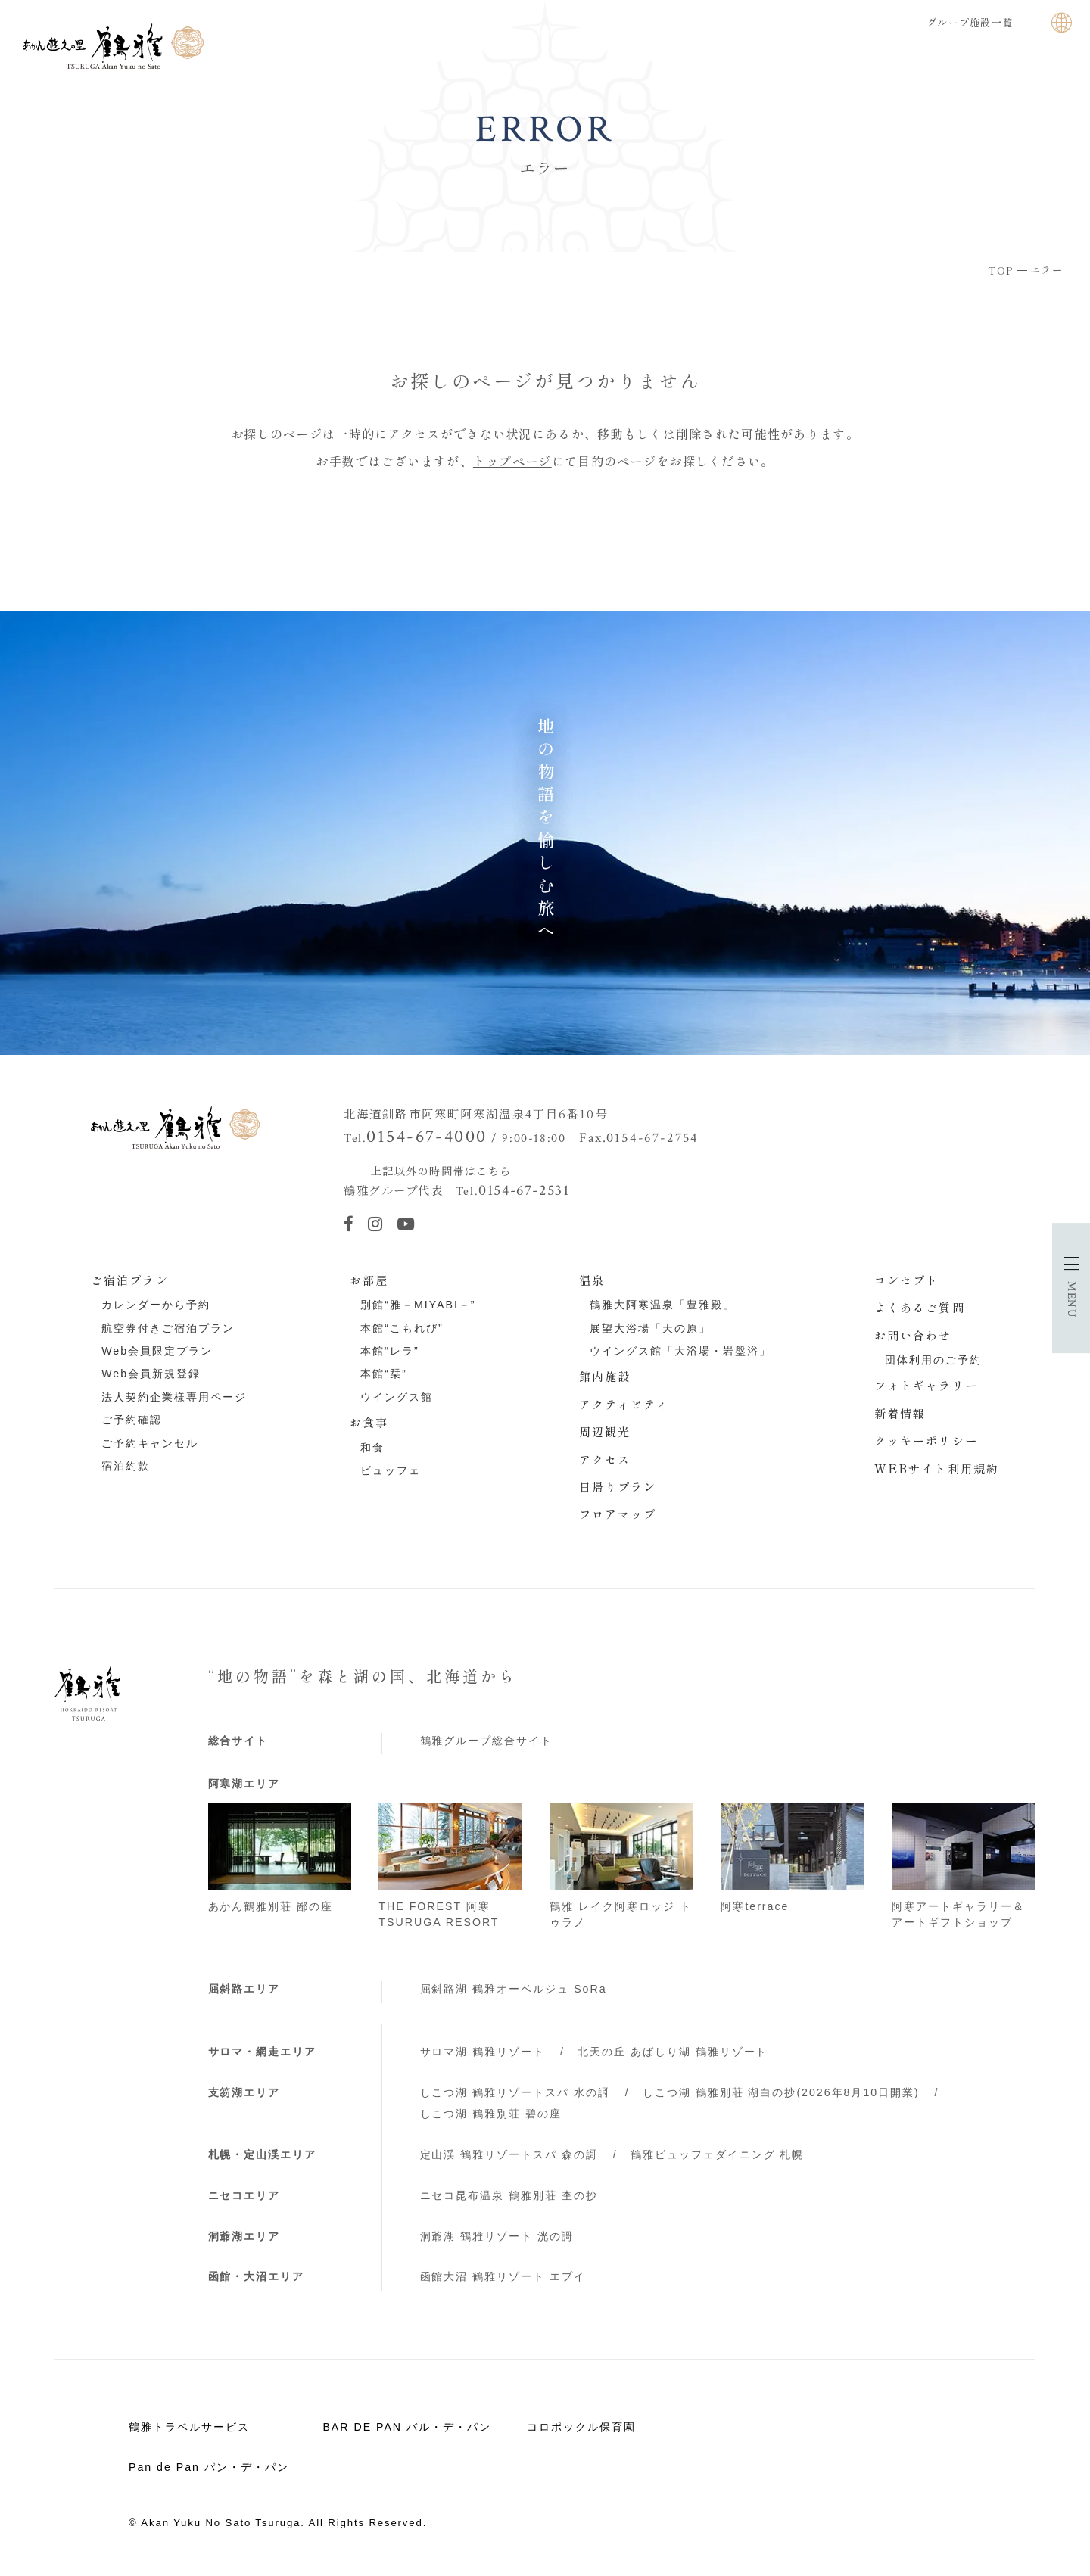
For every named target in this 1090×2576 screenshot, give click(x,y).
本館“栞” (383, 1373)
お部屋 (369, 1279)
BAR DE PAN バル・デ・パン (406, 2427)
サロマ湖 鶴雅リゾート (483, 2052)
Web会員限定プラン (157, 1351)
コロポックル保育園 (581, 2427)
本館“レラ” (389, 1351)
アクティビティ (624, 1403)
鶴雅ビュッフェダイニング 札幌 (718, 2154)
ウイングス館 (396, 1397)
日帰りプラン (618, 1486)
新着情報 (900, 1413)
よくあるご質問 (919, 1307)
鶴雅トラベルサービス (189, 2427)
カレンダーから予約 (155, 1305)
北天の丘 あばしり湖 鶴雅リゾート (673, 2052)
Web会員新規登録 (151, 1373)
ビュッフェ (390, 1470)
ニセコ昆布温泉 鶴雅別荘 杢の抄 (509, 2195)
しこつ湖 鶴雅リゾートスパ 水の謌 (515, 2092)
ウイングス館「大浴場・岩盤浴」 (680, 1351)
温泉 (592, 1279)
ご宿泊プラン (130, 1279)
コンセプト (906, 1279)
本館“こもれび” (401, 1328)
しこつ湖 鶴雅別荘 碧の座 (491, 2114)
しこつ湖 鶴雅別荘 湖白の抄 (781, 2092)
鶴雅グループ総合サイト (486, 1740)
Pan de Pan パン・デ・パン (209, 2467)
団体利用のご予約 (933, 1360)
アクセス (605, 1459)
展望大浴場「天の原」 (650, 1328)
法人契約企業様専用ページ (174, 1397)
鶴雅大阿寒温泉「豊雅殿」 (662, 1305)
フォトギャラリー (926, 1385)
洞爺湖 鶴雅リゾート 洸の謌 (497, 2236)
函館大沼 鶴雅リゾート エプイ (503, 2276)
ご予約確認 (131, 1420)
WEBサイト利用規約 (936, 1468)
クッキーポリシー (926, 1440)
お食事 (369, 1422)
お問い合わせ (913, 1335)
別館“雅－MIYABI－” (417, 1305)
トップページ (512, 461)
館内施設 (605, 1375)
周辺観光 (605, 1431)
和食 (372, 1448)
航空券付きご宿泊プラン (168, 1328)
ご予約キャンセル (149, 1443)
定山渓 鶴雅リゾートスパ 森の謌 (509, 2154)
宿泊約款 (125, 1466)
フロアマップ (618, 1513)
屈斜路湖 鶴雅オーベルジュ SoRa (513, 1989)
